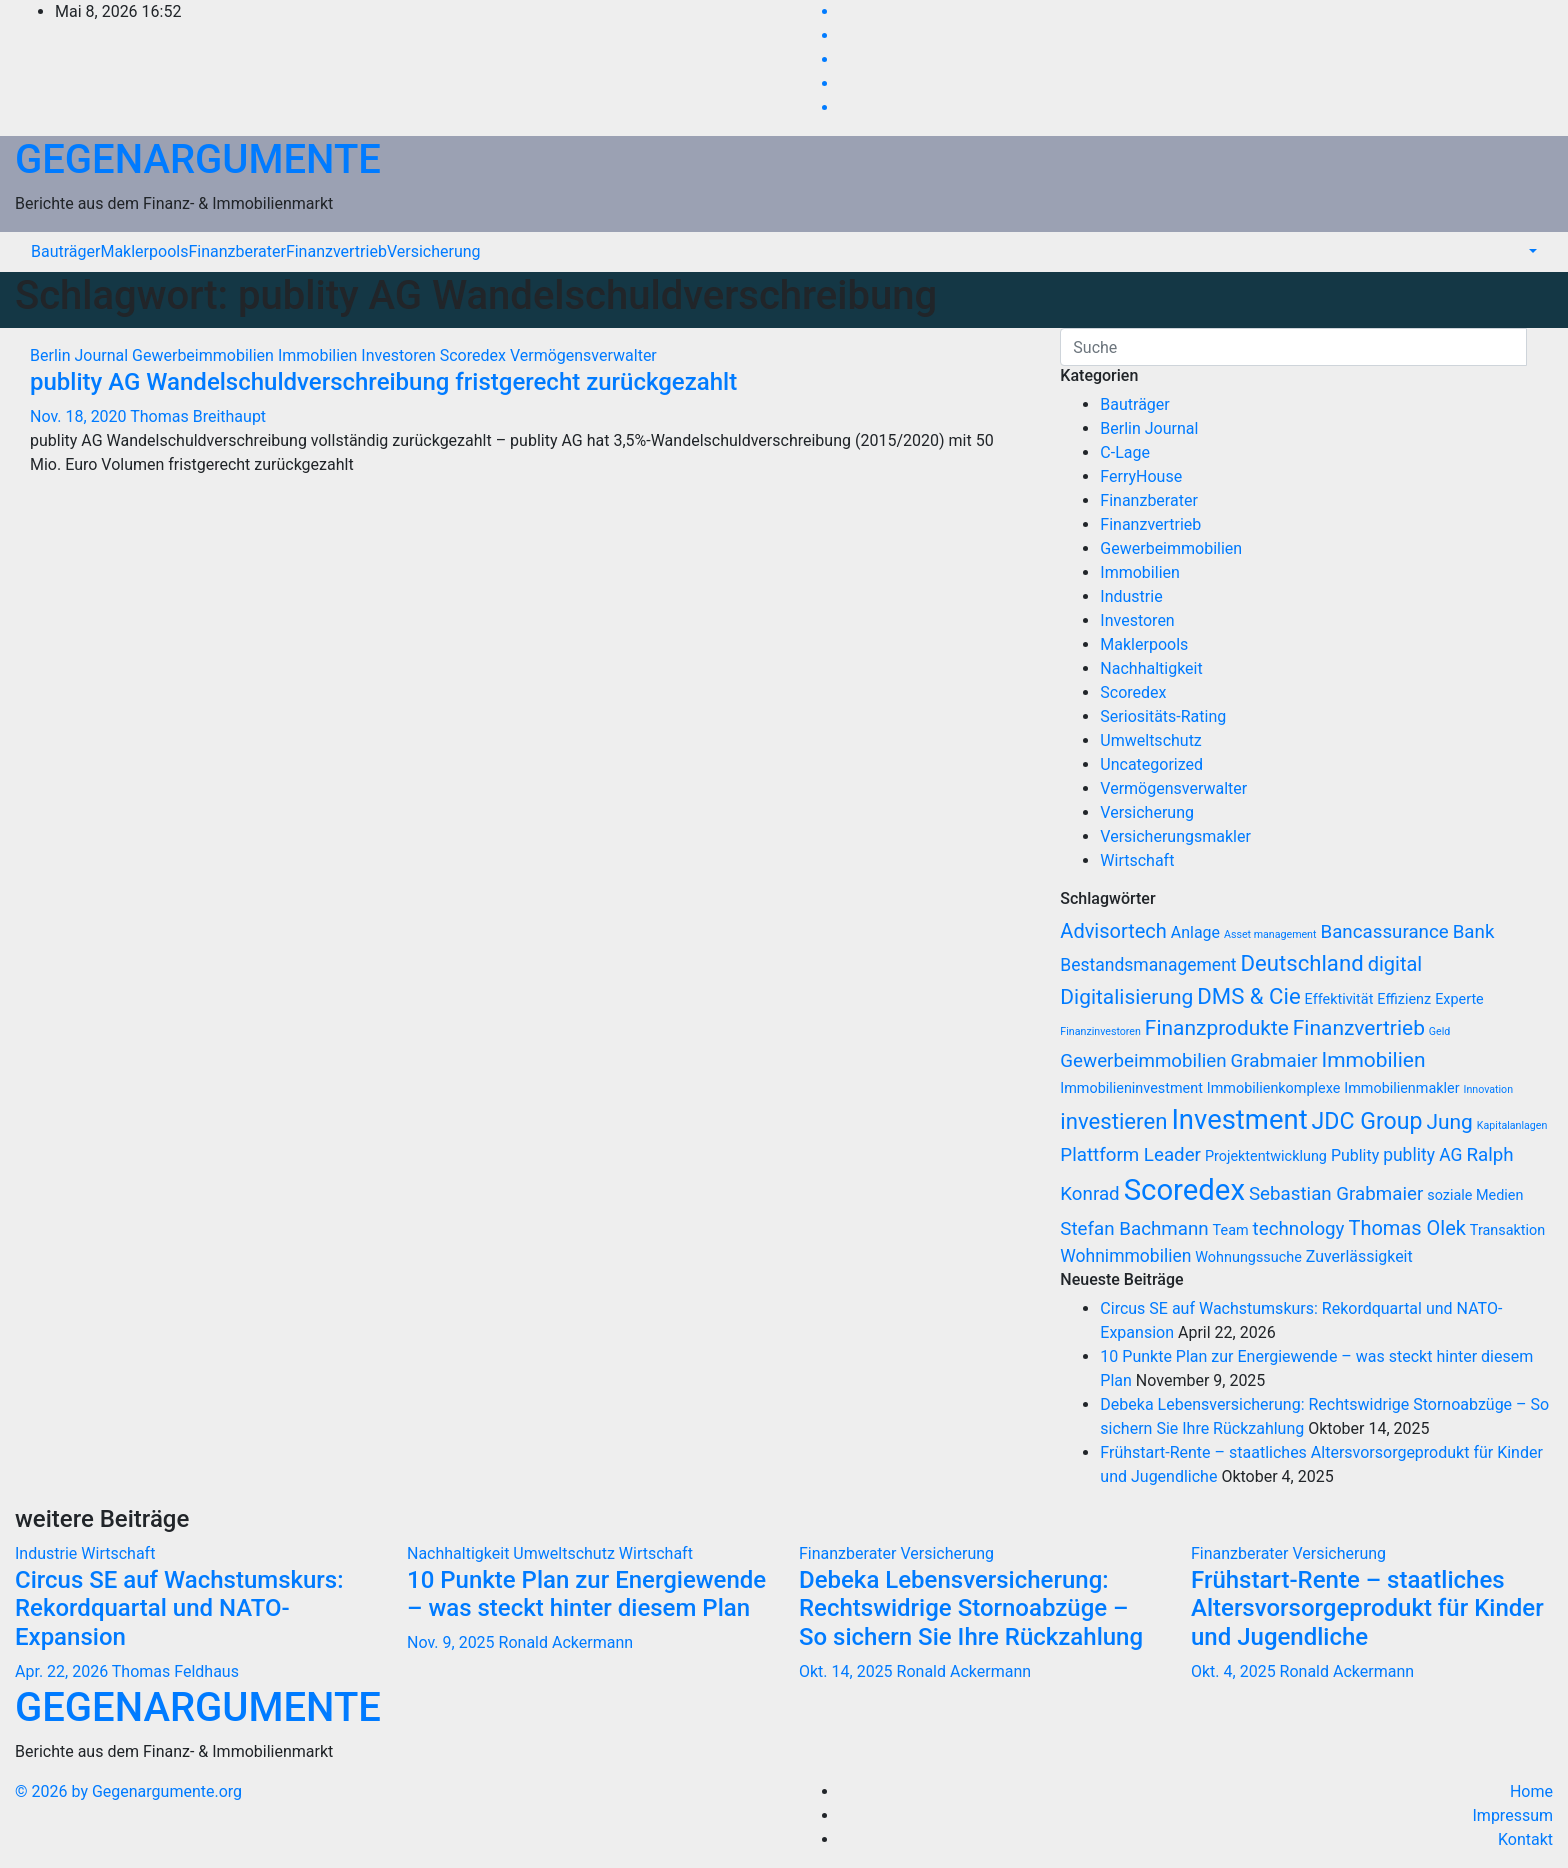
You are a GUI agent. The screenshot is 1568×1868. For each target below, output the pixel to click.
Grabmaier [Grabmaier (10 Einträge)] (1274, 1061)
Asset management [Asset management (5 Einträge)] (1270, 934)
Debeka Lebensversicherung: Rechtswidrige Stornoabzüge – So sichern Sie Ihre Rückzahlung (971, 1609)
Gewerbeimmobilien (205, 355)
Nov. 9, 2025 (451, 1642)
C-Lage (1125, 452)
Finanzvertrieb (336, 251)
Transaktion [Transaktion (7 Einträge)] (1507, 1230)
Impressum (1513, 1815)
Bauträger (65, 251)
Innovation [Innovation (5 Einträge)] (1489, 1089)
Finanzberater (236, 251)
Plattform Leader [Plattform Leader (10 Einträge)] (1130, 1155)
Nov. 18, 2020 (78, 416)
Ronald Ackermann (566, 1642)
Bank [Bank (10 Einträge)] (1474, 932)
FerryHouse (1141, 476)
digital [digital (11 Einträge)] (1395, 964)
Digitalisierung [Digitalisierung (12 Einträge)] (1126, 997)
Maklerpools (144, 251)
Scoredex (475, 355)
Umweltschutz (1150, 740)
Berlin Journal (81, 355)
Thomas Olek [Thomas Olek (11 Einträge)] (1406, 1228)
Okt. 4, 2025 (1233, 1671)
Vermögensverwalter (583, 355)
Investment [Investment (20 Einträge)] (1239, 1120)
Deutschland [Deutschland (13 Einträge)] (1302, 963)
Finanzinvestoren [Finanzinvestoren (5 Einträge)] (1100, 1031)
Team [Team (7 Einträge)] (1231, 1230)
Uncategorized (1151, 764)
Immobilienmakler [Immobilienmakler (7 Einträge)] (1401, 1088)
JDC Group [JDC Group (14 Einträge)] (1367, 1121)
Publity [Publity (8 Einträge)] (1355, 1155)
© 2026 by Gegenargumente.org (128, 1791)
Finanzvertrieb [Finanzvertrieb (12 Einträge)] (1359, 1028)
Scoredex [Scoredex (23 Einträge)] (1184, 1190)
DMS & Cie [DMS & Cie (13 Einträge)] (1248, 996)
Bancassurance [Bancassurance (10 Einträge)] (1384, 932)
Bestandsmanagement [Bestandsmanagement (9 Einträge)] (1148, 965)
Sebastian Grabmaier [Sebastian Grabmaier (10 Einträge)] (1336, 1194)
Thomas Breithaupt (198, 416)
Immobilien (319, 355)
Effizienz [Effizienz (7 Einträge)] (1404, 999)
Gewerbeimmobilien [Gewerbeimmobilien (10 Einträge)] (1143, 1061)
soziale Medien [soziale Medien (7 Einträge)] (1475, 1195)
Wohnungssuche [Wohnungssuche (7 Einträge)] (1248, 1257)
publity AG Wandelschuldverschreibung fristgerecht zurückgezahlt (383, 382)
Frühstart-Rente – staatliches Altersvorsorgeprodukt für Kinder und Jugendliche (1367, 1609)
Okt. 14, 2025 (846, 1671)
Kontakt (1525, 1839)
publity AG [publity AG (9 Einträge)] (1422, 1155)
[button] (1531, 251)
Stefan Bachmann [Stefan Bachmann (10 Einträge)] (1134, 1229)
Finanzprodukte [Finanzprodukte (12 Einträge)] (1217, 1028)
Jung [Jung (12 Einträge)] (1449, 1122)
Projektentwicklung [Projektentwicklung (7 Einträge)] (1266, 1156)
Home (1531, 1791)
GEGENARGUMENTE (198, 159)
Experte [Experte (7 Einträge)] (1459, 999)
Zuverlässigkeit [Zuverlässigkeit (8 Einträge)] (1359, 1256)
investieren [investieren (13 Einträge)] (1113, 1121)
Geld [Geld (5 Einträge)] (1440, 1031)
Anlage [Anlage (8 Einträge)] (1195, 932)
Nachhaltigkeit (1151, 668)
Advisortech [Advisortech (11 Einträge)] (1113, 931)
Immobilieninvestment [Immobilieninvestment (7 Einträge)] (1131, 1088)
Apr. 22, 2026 (61, 1671)
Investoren (400, 355)
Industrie (1131, 596)
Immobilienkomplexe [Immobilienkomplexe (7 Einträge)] (1273, 1088)
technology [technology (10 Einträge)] (1299, 1229)
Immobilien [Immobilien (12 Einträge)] (1373, 1060)
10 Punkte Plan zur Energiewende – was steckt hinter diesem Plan (586, 1594)
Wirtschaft (1137, 860)
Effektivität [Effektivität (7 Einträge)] (1339, 999)
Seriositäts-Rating (1163, 716)
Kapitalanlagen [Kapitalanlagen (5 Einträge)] (1512, 1125)
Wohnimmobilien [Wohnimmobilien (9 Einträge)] (1125, 1256)
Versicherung (434, 251)
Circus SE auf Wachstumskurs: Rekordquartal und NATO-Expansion (179, 1609)
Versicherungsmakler (1175, 836)
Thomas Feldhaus (175, 1671)
